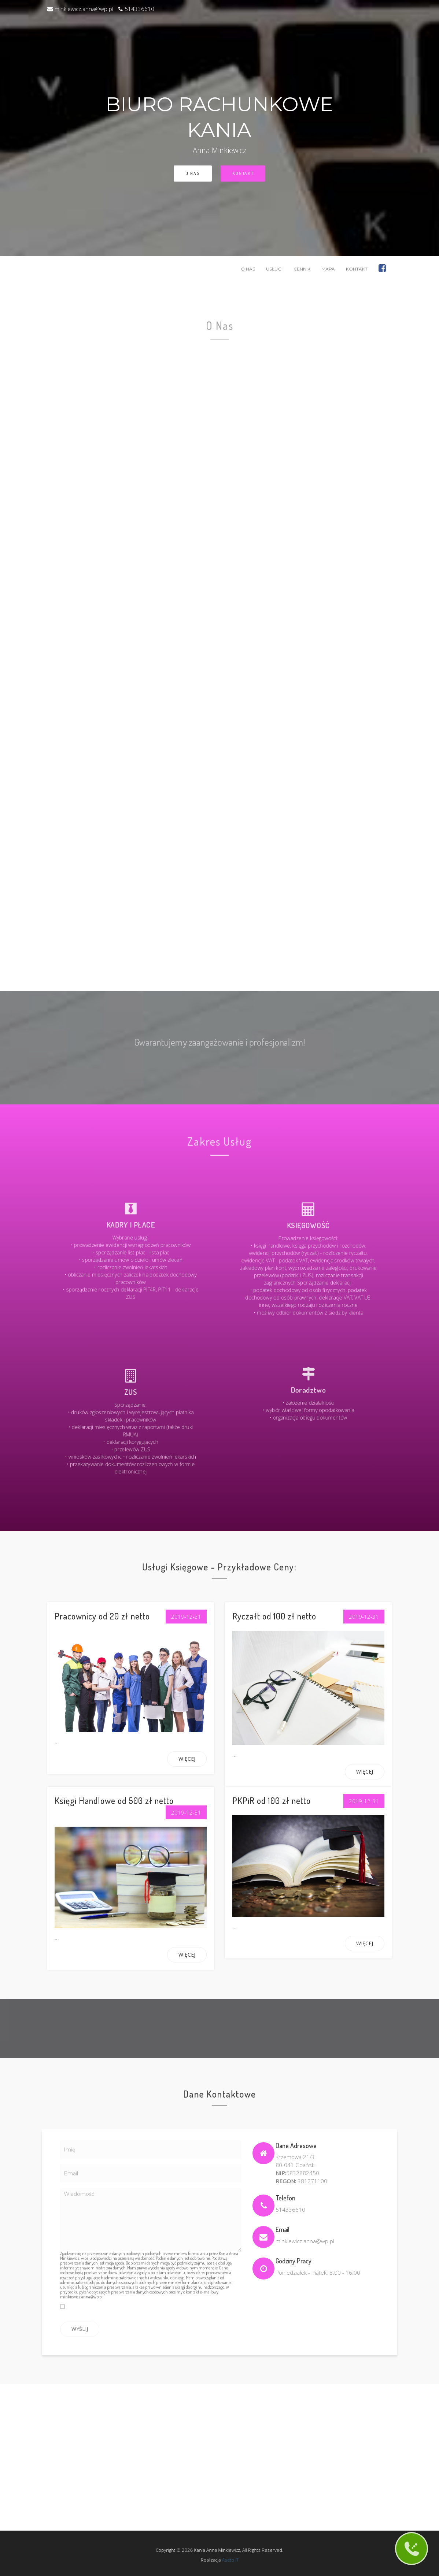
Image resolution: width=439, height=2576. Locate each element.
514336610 (136, 8)
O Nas (193, 173)
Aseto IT (223, 2556)
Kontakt (242, 173)
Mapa (328, 269)
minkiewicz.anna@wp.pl (80, 8)
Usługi (274, 269)
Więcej (186, 1758)
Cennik (302, 269)
